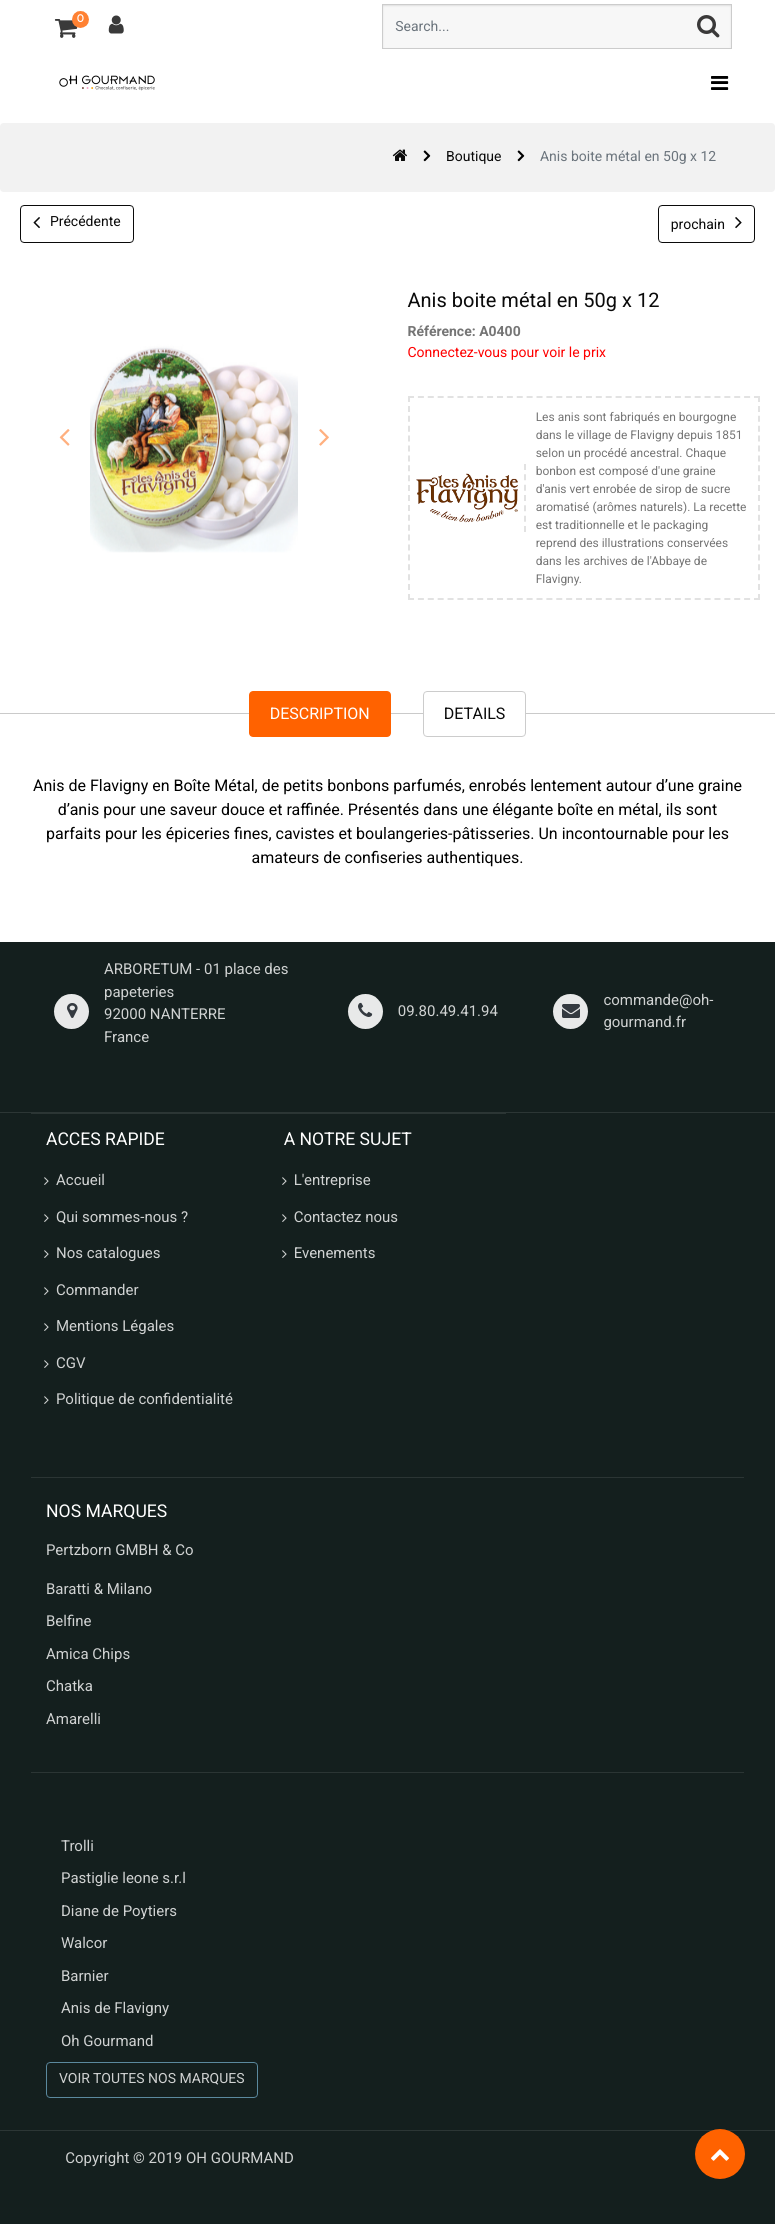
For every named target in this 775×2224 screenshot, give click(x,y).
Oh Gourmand (107, 2041)
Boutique (474, 157)
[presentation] (65, 438)
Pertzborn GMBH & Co (120, 1550)
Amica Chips (88, 1654)
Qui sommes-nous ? (122, 1217)
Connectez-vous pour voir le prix (505, 353)
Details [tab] (475, 713)
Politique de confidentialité (144, 1399)
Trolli (77, 1846)
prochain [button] (706, 222)
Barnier (85, 1976)
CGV (71, 1363)
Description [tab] (320, 713)
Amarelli (73, 1719)
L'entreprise (332, 1180)
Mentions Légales (115, 1326)
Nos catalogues (108, 1253)
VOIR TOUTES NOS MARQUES (152, 2079)
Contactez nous (346, 1217)
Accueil (80, 1180)
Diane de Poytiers (119, 1911)
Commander (97, 1290)
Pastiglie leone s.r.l (125, 1878)
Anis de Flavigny (115, 2008)
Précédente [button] (77, 224)
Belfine (69, 1621)
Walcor (84, 1943)
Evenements (335, 1253)
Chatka (69, 1686)
